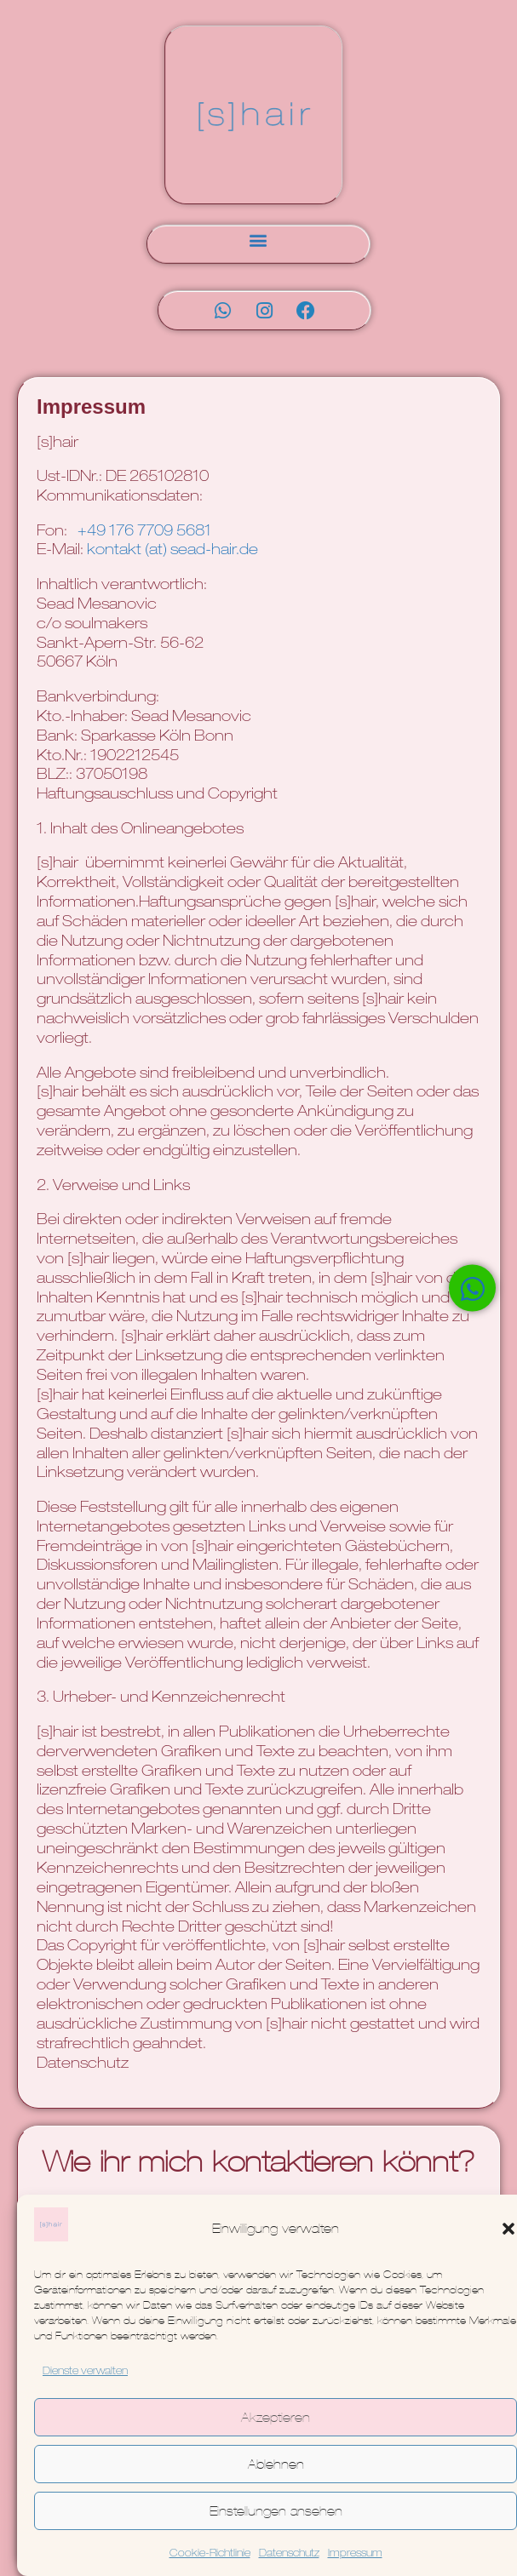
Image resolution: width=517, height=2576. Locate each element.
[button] (508, 2228)
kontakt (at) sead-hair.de (172, 550)
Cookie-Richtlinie (209, 2554)
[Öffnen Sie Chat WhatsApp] (472, 1288)
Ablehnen (276, 2464)
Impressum (355, 2554)
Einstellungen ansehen (276, 2511)
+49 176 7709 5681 (144, 532)
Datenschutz (289, 2554)
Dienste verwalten (85, 2372)
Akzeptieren (275, 2417)
